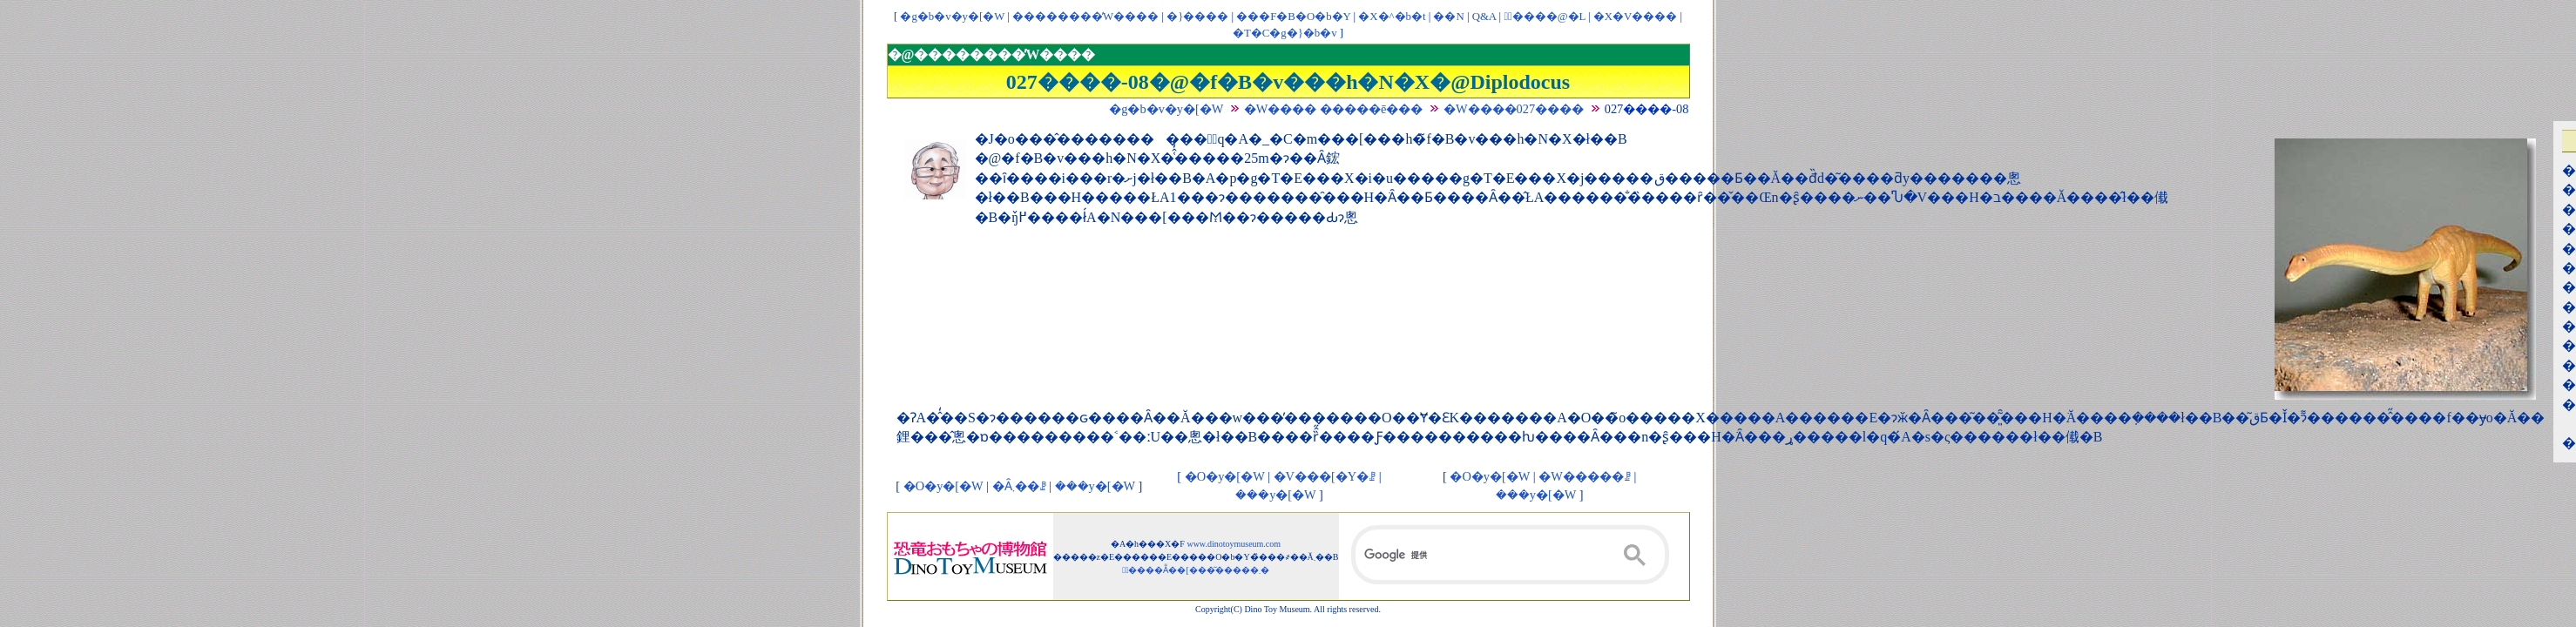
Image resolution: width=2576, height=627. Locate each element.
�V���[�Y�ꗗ (1325, 476)
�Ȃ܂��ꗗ (1019, 486)
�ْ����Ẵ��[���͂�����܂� (1195, 570)
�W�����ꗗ (1584, 476)
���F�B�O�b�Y (1293, 16)
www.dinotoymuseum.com (1234, 544)
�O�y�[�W (943, 486)
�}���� (1197, 16)
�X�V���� (1635, 16)
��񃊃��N (1448, 16)
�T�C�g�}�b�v (1285, 33)
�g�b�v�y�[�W (952, 16)
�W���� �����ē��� (1333, 109)
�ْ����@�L (1544, 16)
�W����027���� (1514, 109)
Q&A (1484, 16)
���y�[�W (1095, 486)
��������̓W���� (1085, 16)
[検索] (1510, 555)
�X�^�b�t (1391, 16)
